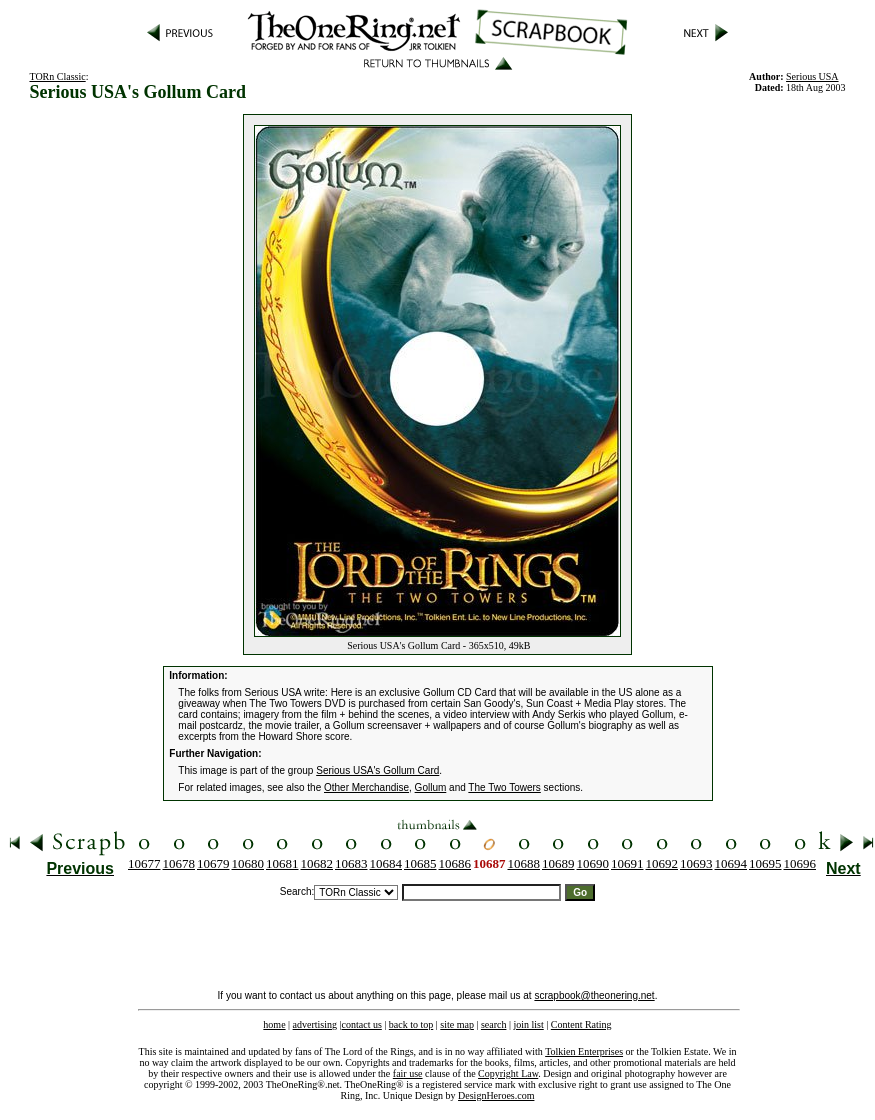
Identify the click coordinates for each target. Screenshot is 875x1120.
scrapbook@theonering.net (594, 995)
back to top (411, 1024)
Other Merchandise (366, 787)
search (494, 1024)
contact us (362, 1024)
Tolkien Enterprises (584, 1051)
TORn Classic (57, 76)
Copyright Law (508, 1073)
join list (528, 1024)
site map (457, 1024)
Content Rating (581, 1024)
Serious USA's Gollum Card (377, 770)
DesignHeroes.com (496, 1095)
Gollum (431, 787)
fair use (408, 1073)
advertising (315, 1024)
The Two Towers (504, 787)
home (274, 1024)
